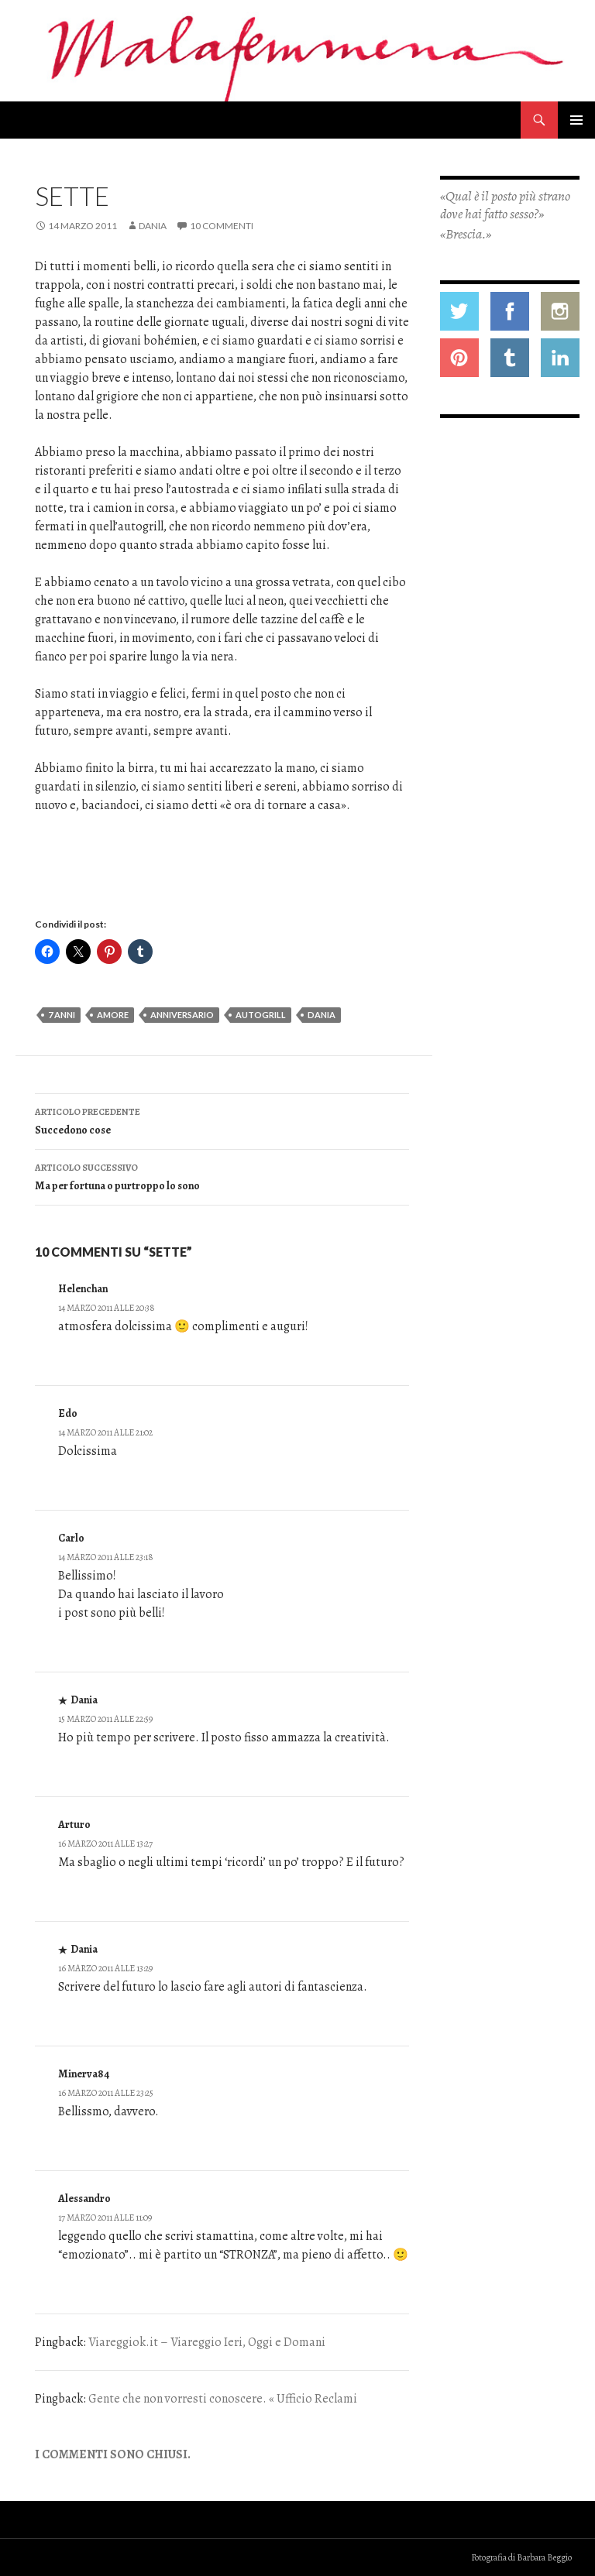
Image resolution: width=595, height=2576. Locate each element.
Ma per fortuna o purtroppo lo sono (222, 1175)
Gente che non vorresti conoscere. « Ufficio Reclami (222, 2398)
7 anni (61, 1015)
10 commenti (221, 226)
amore (113, 1015)
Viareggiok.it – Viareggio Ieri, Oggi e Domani (206, 2342)
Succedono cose (222, 1120)
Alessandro (84, 2198)
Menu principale (576, 120)
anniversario (182, 1015)
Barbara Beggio (544, 2557)
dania (321, 1015)
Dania (153, 226)
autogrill (261, 1015)
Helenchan (83, 1288)
